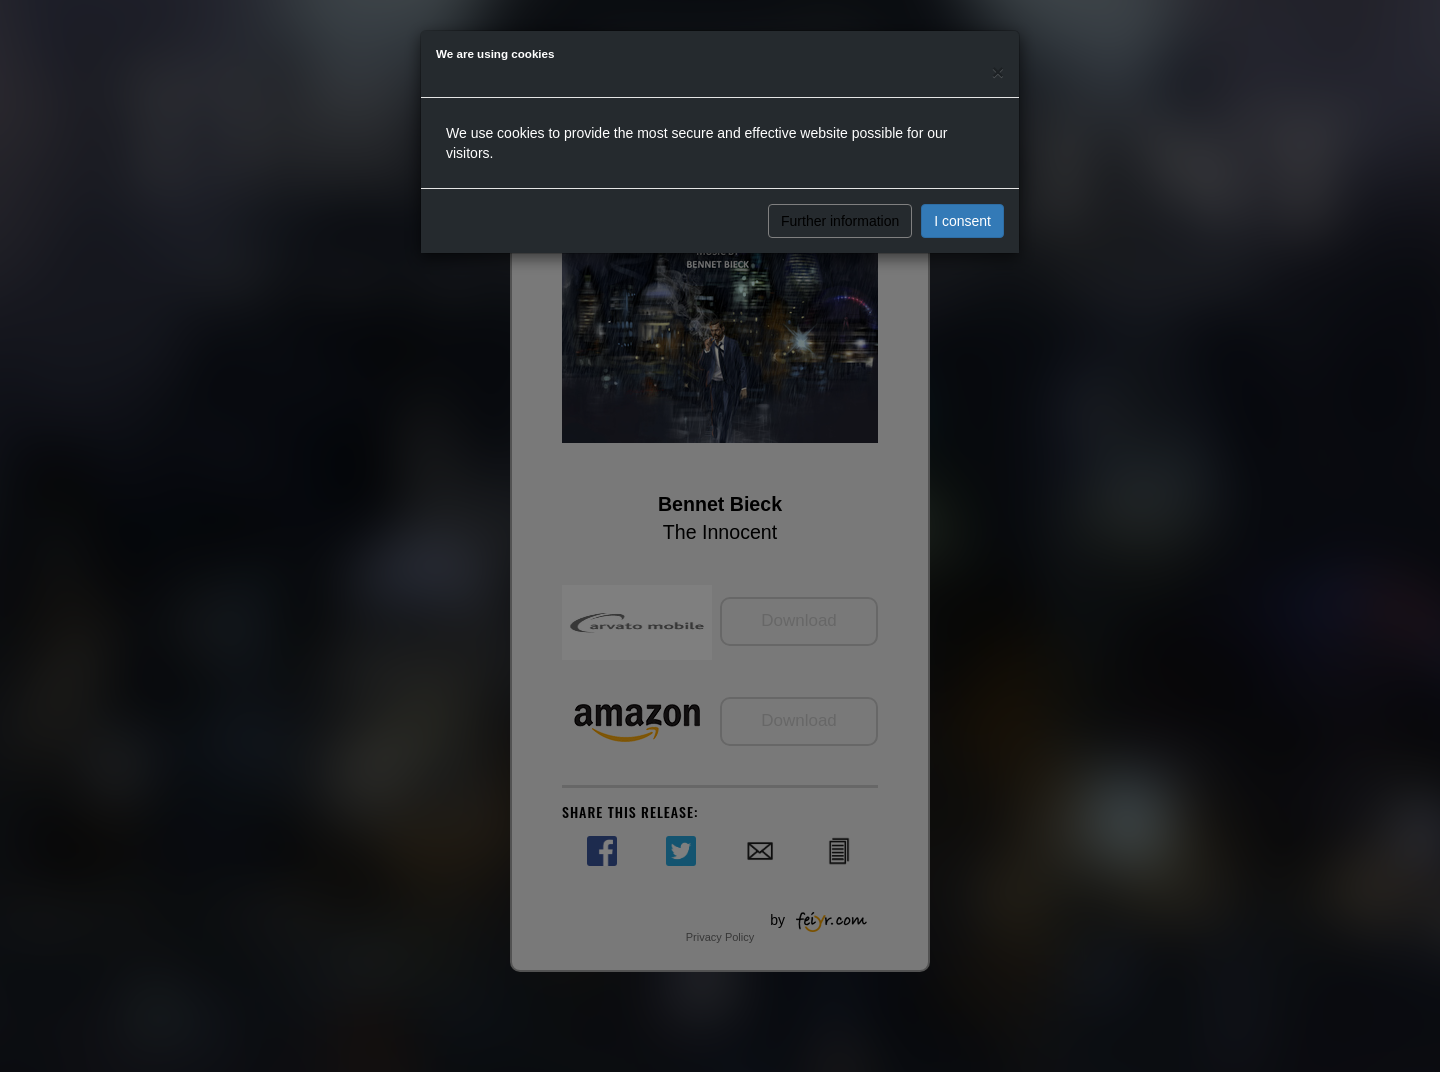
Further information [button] (840, 221)
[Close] (998, 71)
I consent (962, 221)
